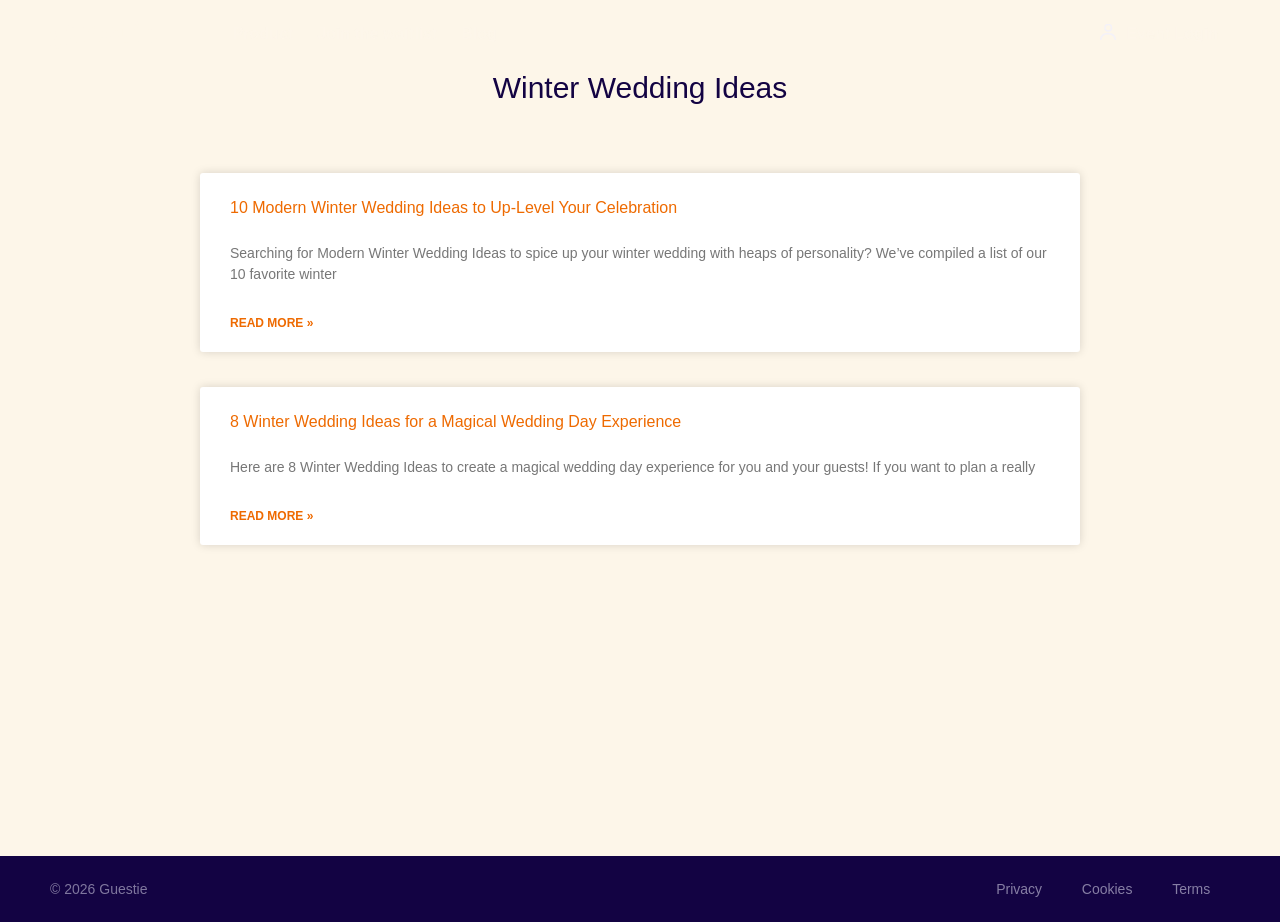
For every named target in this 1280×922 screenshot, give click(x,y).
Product (263, 33)
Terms (1191, 889)
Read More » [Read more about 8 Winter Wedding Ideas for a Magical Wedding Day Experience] (271, 516)
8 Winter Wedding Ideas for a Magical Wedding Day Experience (455, 421)
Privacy (1018, 889)
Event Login (1172, 33)
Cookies (1106, 889)
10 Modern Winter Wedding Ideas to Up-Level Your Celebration (453, 207)
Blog (479, 33)
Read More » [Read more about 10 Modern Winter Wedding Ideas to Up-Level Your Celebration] (271, 323)
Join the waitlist (377, 33)
